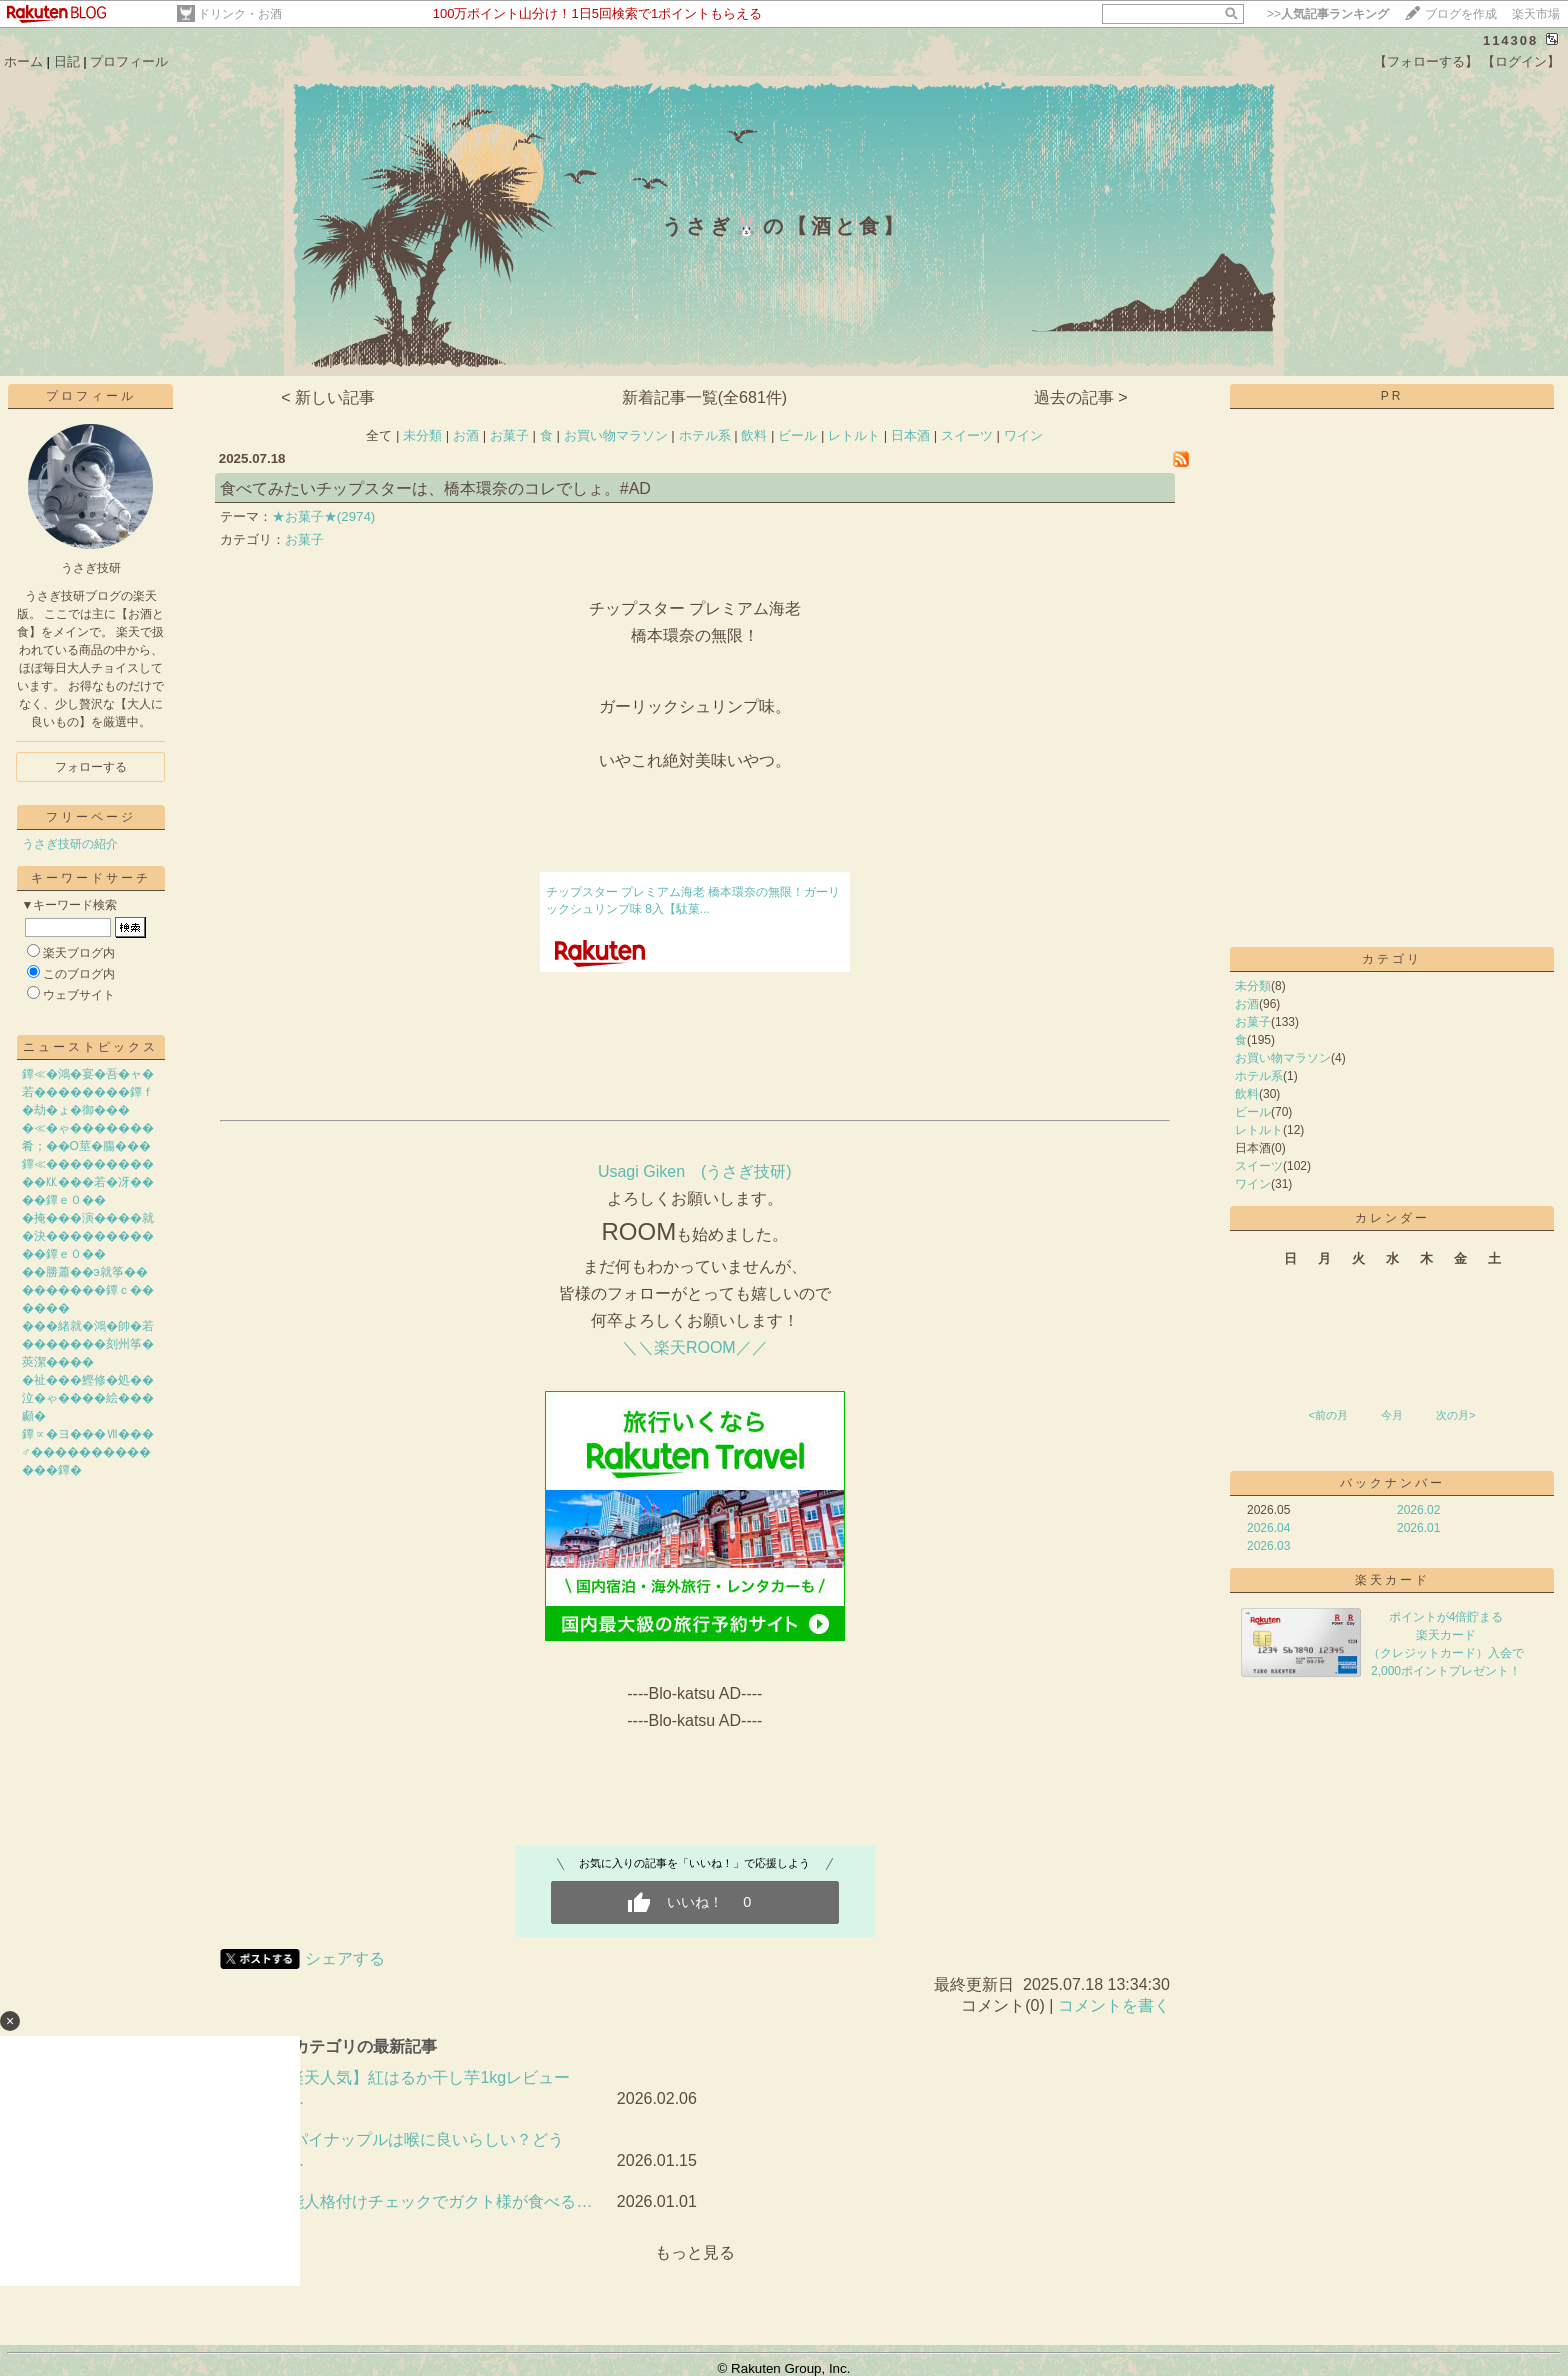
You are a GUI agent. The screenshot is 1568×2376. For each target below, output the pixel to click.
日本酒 (910, 435)
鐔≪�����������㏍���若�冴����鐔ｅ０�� (88, 1182)
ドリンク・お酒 (240, 14)
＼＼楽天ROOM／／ (695, 1347)
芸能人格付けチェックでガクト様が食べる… (432, 2201)
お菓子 (509, 435)
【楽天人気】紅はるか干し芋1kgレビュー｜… (421, 2088)
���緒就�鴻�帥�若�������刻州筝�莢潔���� (88, 1344)
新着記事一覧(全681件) (704, 397)
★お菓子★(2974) (324, 516)
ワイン (1023, 435)
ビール (797, 435)
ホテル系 (705, 435)
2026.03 (1268, 1546)
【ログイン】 (1521, 61)
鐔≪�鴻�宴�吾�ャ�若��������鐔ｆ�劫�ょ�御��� (88, 1092)
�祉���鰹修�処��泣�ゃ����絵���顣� (88, 1398)
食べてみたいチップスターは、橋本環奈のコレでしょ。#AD (435, 488)
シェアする (345, 1958)
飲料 (754, 435)
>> (1328, 14)
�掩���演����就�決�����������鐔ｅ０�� (88, 1236)
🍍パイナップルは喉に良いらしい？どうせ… (418, 2150)
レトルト (854, 435)
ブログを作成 (1461, 14)
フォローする (91, 767)
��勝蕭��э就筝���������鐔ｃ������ (88, 1290)
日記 (67, 61)
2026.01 (1418, 1528)
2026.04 (1268, 1528)
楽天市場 (1536, 14)
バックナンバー (1392, 1483)
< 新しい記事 (328, 397)
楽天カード (1392, 1580)
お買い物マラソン (616, 435)
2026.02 (1418, 1510)
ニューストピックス (90, 1047)
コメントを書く (1114, 2005)
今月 (1392, 1415)
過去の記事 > (1081, 397)
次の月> (1455, 1415)
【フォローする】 (1426, 61)
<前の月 (1327, 1415)
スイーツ (967, 435)
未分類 (422, 435)
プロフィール (129, 61)
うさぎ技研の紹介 (70, 844)
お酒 (466, 435)
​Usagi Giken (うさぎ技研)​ (695, 1171)
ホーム (23, 61)
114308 (1510, 40)
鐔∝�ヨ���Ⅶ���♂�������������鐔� (88, 1452)
